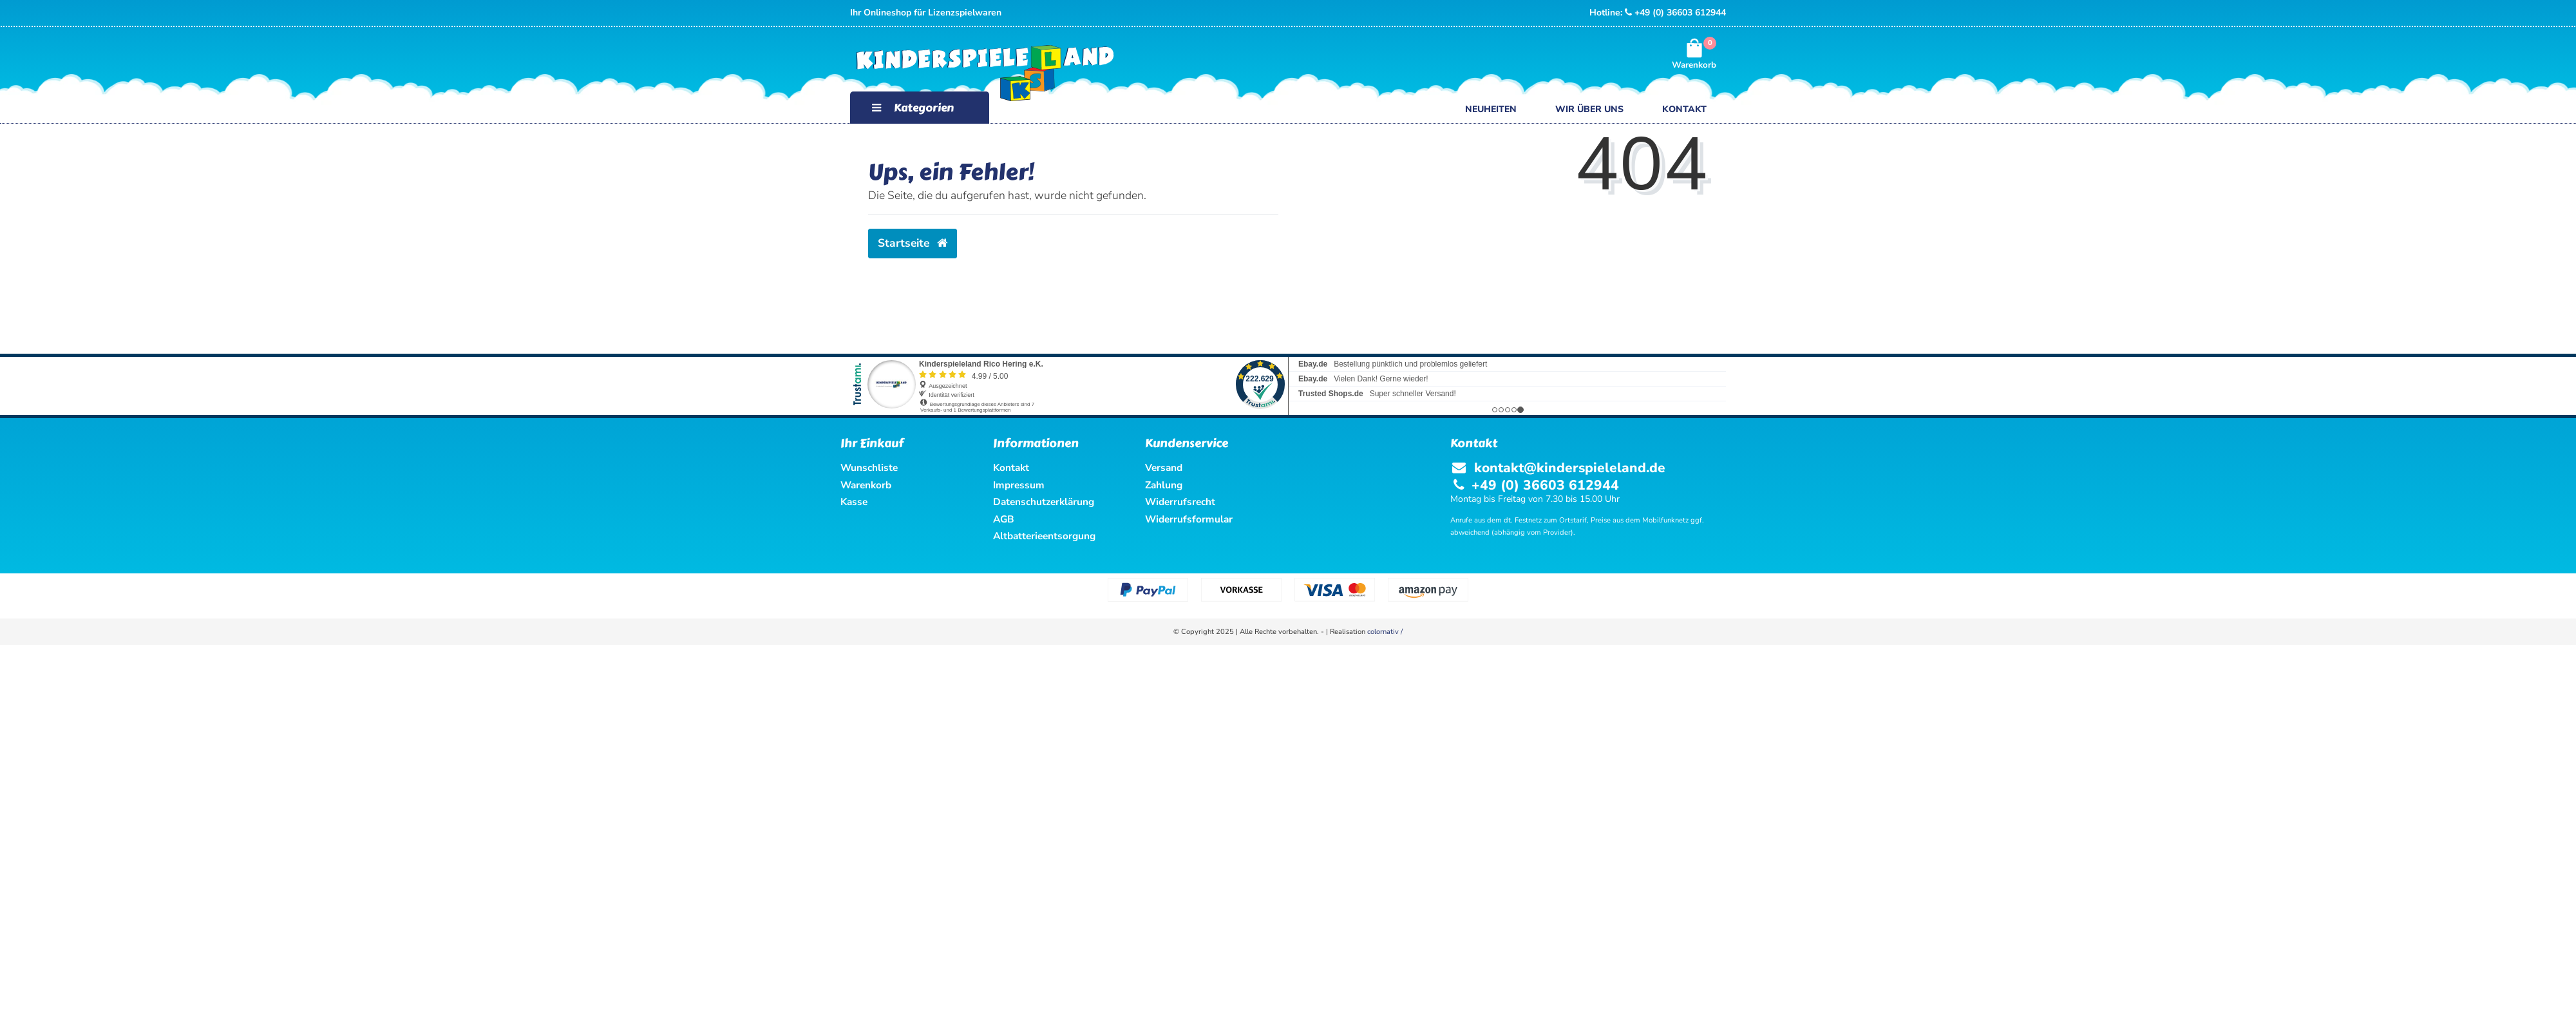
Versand (1163, 467)
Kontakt (1684, 109)
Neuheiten (1491, 109)
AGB (1003, 519)
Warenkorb (865, 485)
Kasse (853, 501)
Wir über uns (1589, 109)
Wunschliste (869, 467)
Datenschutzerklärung (1043, 501)
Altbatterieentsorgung (1044, 535)
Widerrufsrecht (1180, 501)
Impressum (1019, 485)
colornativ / (1385, 632)
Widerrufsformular (1189, 519)
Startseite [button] (912, 243)
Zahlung (1163, 485)
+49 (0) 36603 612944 (1675, 12)
